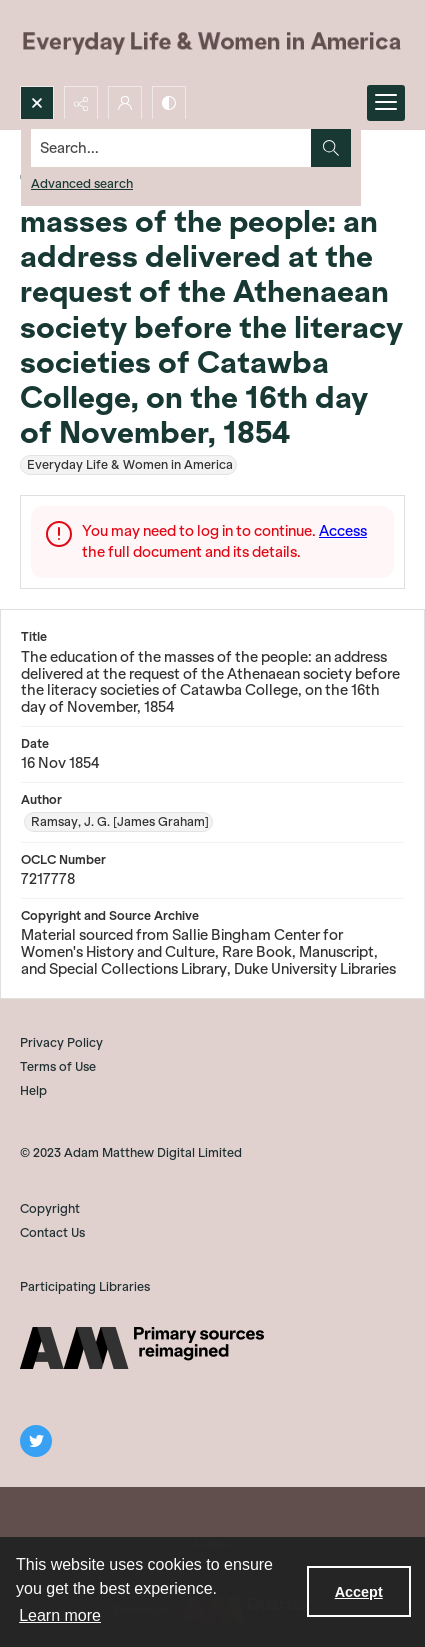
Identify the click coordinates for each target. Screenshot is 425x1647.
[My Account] (125, 103)
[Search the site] (171, 148)
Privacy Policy (61, 1042)
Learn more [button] (60, 1615)
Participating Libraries (85, 1286)
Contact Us (52, 1232)
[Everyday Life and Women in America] (212, 43)
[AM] (142, 1348)
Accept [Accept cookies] (359, 1592)
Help (33, 1090)
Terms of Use (58, 1066)
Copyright (50, 1208)
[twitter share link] (36, 1441)
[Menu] (386, 103)
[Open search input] (37, 103)
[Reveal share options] (81, 103)
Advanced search (82, 183)
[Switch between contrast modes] (169, 103)
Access (343, 531)
